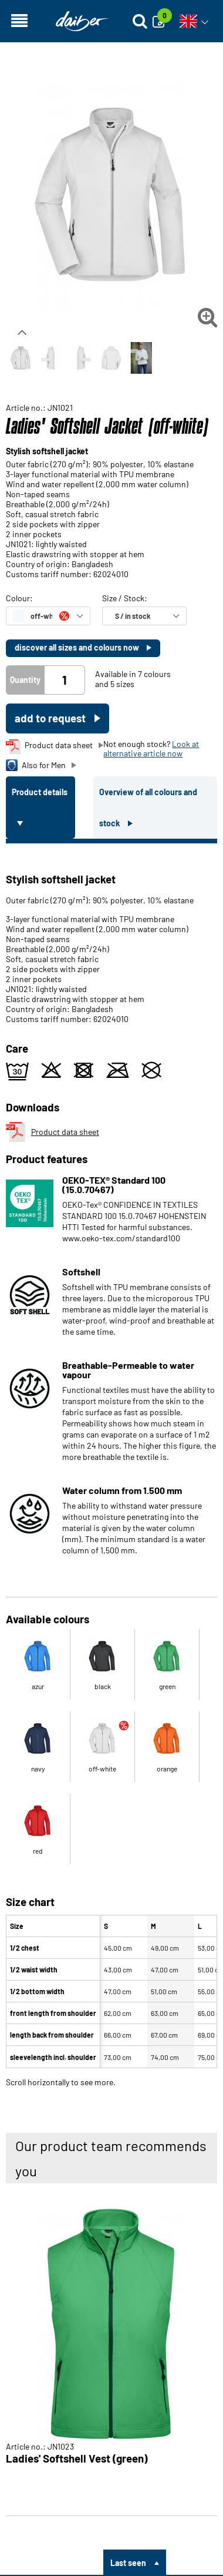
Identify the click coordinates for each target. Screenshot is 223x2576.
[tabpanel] (111, 1463)
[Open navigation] (19, 21)
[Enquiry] (162, 21)
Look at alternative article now (151, 748)
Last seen (128, 2563)
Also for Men (36, 765)
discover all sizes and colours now (78, 647)
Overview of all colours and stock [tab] (148, 807)
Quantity (25, 680)
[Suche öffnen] (139, 21)
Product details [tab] (39, 792)
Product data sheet (49, 746)
